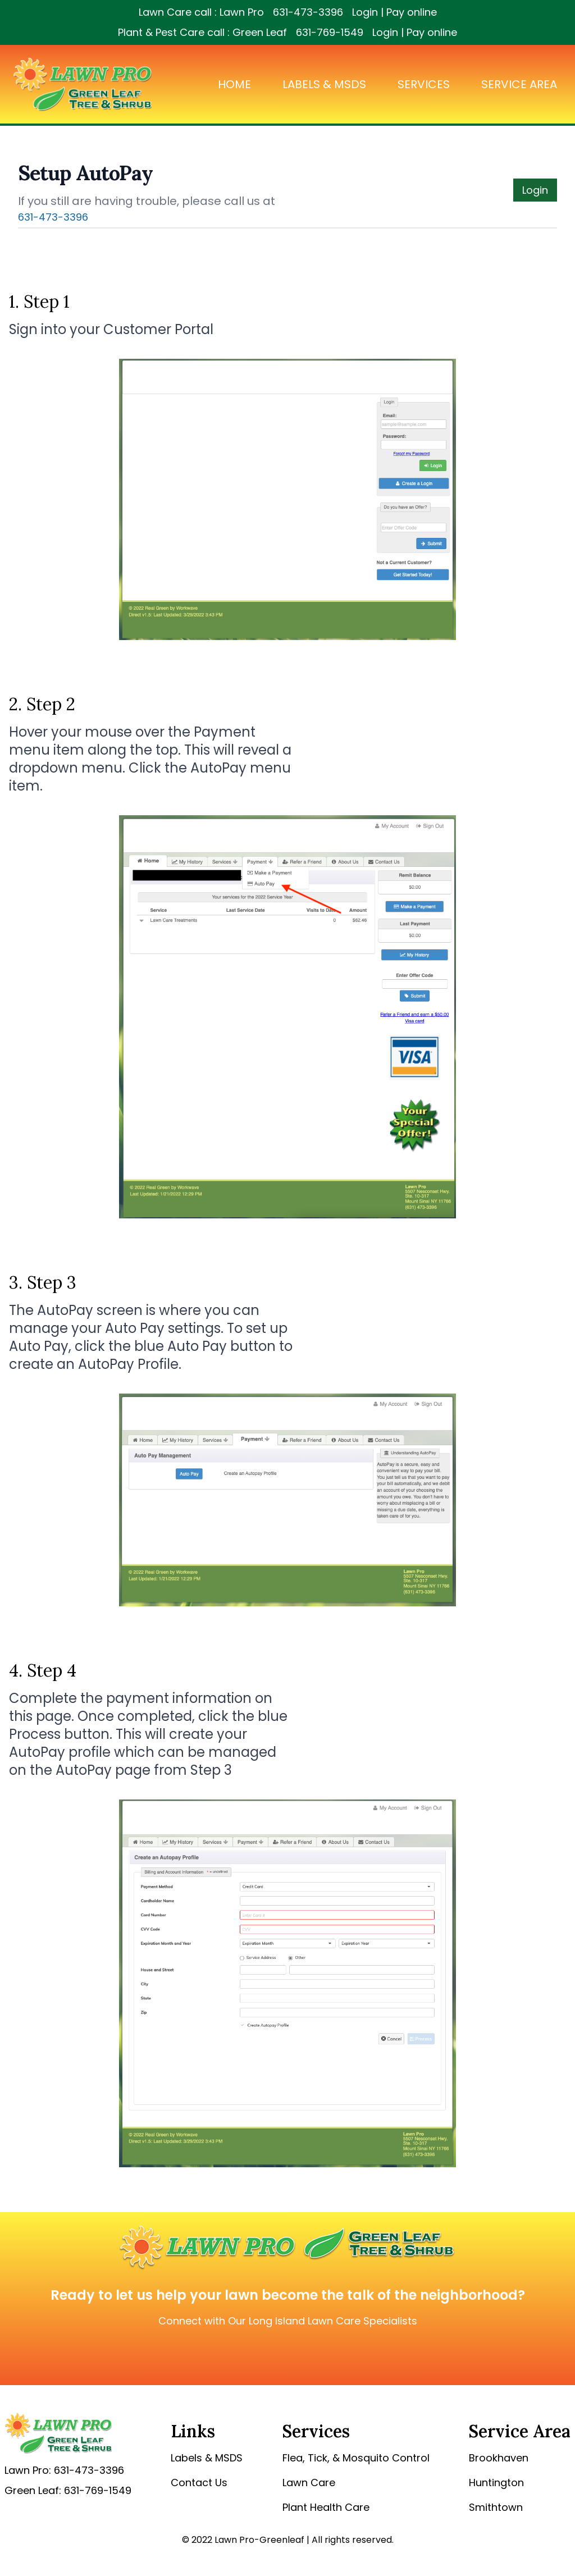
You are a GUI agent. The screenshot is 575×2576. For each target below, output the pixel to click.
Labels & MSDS (324, 84)
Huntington (496, 2482)
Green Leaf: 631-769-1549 (67, 2490)
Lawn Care (308, 2482)
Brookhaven (498, 2458)
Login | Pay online (394, 12)
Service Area (519, 84)
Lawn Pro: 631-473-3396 (64, 2470)
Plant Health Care (325, 2507)
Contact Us (199, 2482)
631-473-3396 (308, 12)
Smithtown (496, 2507)
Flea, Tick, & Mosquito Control (356, 2458)
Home (234, 84)
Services (424, 84)
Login (535, 190)
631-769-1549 (329, 32)
